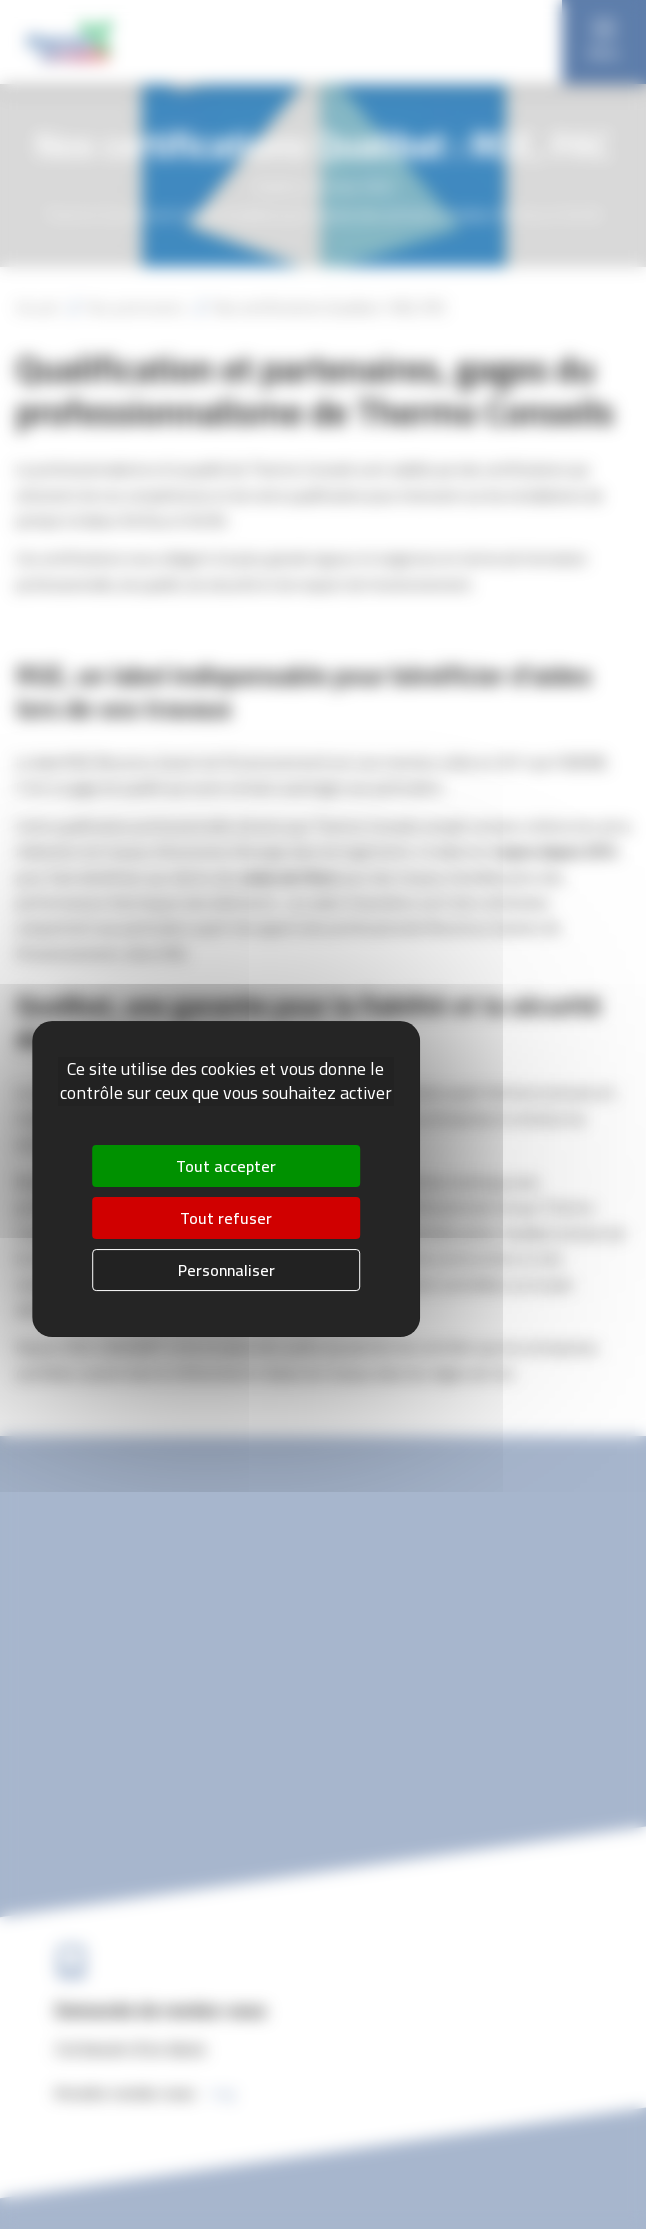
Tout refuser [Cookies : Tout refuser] (226, 1218)
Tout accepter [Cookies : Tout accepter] (226, 1167)
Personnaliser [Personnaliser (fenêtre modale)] (226, 1270)
